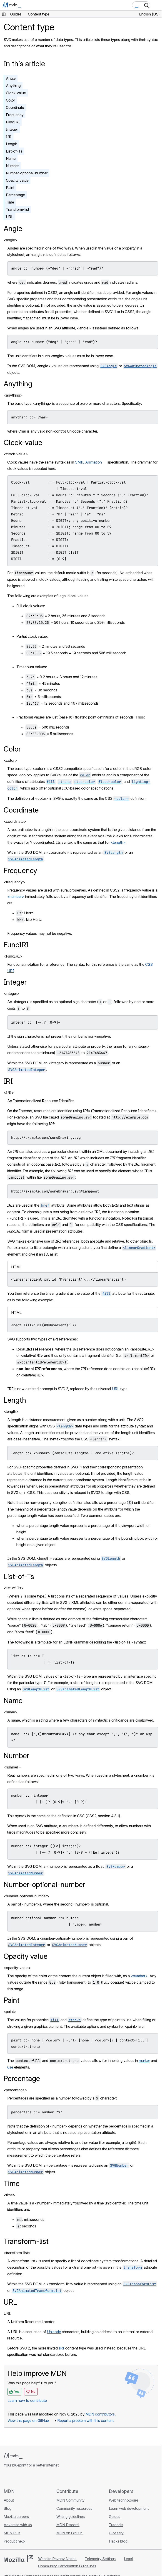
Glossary (116, 2533)
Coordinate (15, 107)
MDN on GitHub (69, 2533)
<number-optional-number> (26, 1896)
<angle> (11, 240)
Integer (12, 129)
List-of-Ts (14, 151)
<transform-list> (17, 2252)
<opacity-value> (17, 1967)
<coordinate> (15, 821)
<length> (118, 842)
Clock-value (16, 93)
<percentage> (15, 2090)
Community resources (74, 2508)
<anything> (13, 395)
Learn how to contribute (27, 2400)
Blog (7, 2508)
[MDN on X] (22, 2478)
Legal (128, 2558)
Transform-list (17, 209)
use (10, 2067)
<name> (11, 1712)
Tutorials (116, 2524)
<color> (10, 760)
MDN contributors (100, 2414)
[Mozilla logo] (18, 2558)
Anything (13, 85)
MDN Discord (68, 2524)
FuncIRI (13, 122)
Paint (10, 187)
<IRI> (9, 1092)
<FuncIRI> (13, 956)
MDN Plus (12, 2533)
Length (11, 144)
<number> (15, 896)
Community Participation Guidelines (67, 2566)
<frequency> (14, 882)
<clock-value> (16, 454)
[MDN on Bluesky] (14, 2478)
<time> (9, 2195)
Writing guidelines (70, 2516)
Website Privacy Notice (57, 2558)
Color (10, 100)
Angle (11, 78)
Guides (114, 2516)
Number (12, 165)
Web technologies (124, 2500)
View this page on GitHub (28, 2420)
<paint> (10, 2011)
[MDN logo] (13, 2456)
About (9, 2500)
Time (10, 202)
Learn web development (129, 2508)
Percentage (15, 195)
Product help (15, 2541)
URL (9, 216)
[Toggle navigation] (156, 5)
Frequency (15, 114)
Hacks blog (118, 2541)
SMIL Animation (88, 462)
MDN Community (70, 2500)
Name (11, 158)
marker (144, 2060)
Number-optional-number (27, 173)
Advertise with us (18, 2524)
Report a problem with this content (85, 2420)
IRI (9, 136)
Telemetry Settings (100, 2558)
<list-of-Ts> (14, 1588)
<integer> (12, 993)
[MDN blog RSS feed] (39, 2478)
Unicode (54, 2331)
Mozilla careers (17, 2516)
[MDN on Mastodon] (31, 2478)
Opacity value (17, 180)
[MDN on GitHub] (6, 2478)
